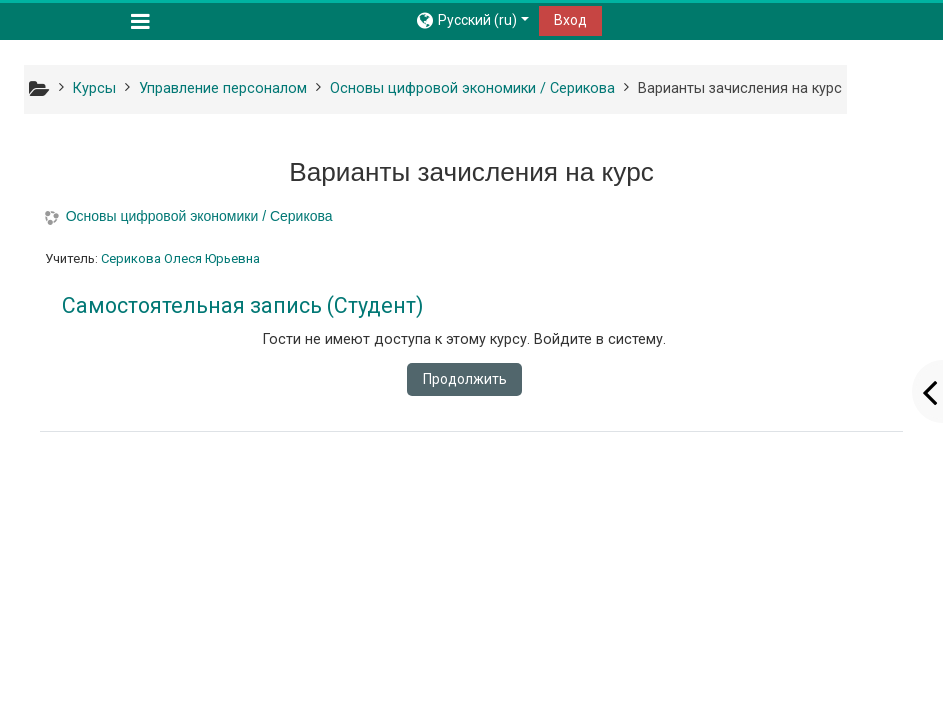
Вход (570, 20)
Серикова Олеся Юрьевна (180, 258)
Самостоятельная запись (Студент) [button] (242, 305)
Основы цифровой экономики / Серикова (199, 216)
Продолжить (465, 379)
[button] (471, 20)
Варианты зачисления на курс (740, 88)
